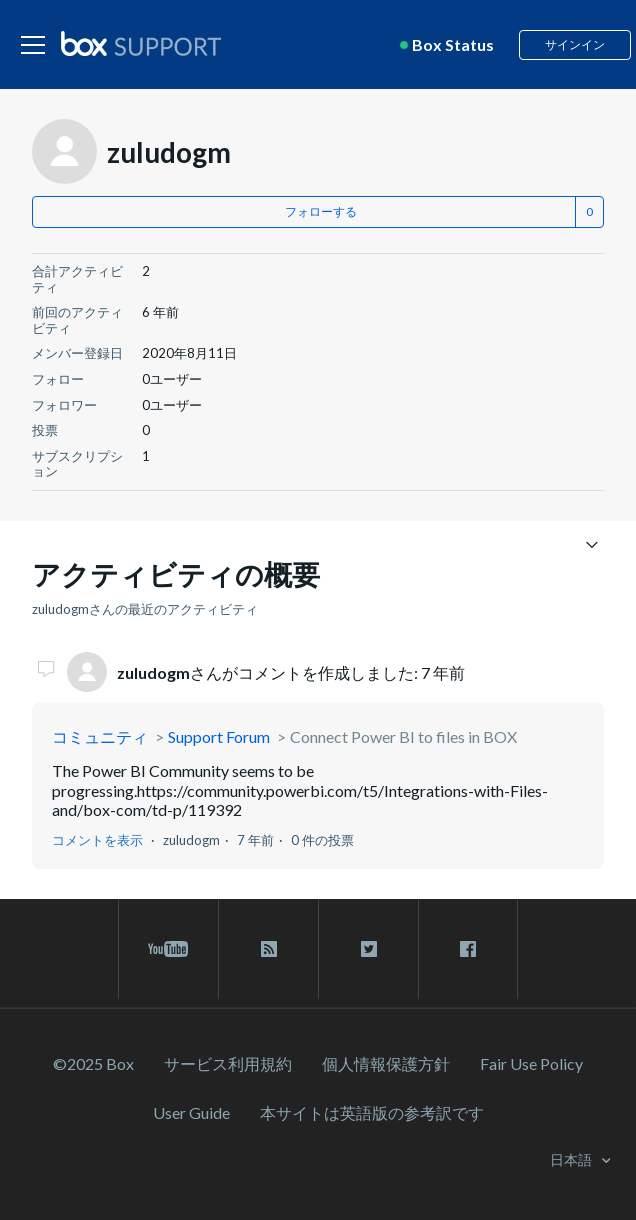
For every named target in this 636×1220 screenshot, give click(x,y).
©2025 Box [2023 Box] (93, 1063)
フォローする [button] (321, 211)
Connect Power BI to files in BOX (403, 736)
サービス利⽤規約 (228, 1063)
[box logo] (141, 43)
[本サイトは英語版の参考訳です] (372, 1112)
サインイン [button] (575, 44)
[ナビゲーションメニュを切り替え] (591, 543)
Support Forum (219, 736)
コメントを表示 (97, 840)
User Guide (191, 1112)
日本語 (572, 1159)
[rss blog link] (268, 949)
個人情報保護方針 (386, 1063)
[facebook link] (468, 949)
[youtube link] (168, 949)
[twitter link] (368, 949)
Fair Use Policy (531, 1063)
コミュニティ (100, 736)
